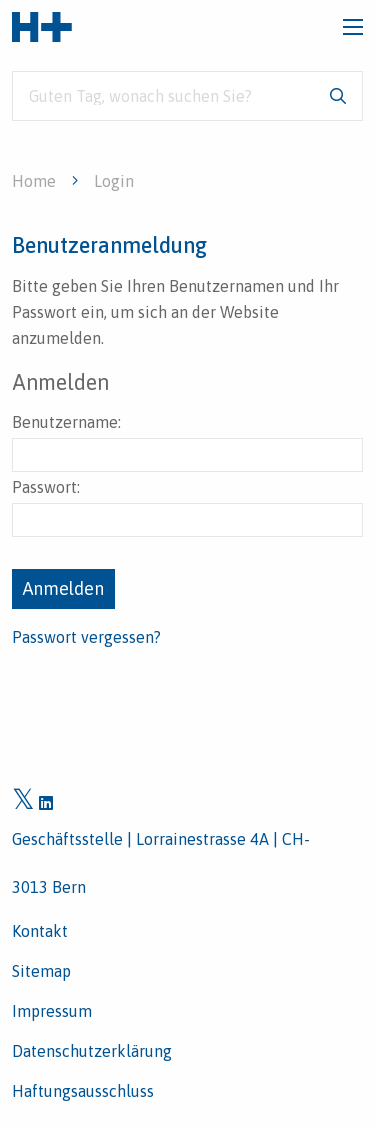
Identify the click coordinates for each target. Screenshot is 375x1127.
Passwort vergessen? (86, 637)
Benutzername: (187, 442)
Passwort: (187, 507)
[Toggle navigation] (353, 27)
